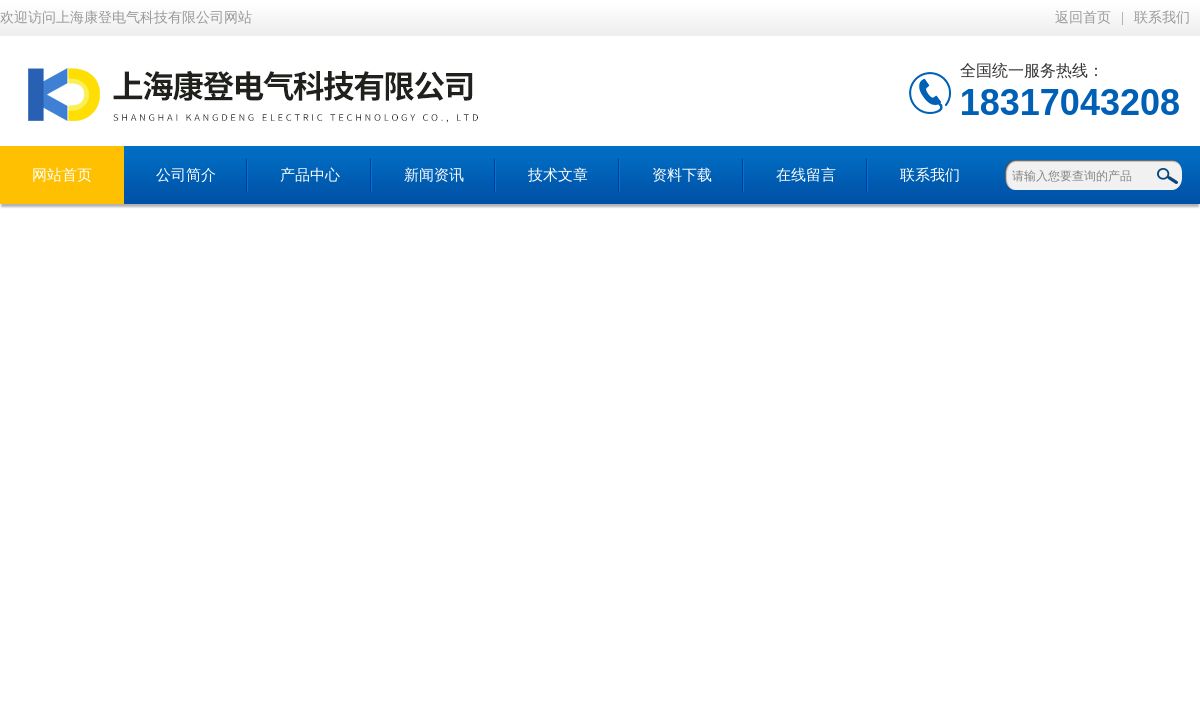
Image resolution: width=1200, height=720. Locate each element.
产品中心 (310, 175)
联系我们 (1162, 17)
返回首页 (1083, 17)
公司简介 (186, 175)
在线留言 (806, 175)
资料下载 (682, 175)
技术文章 (558, 175)
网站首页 (62, 175)
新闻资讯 (434, 175)
